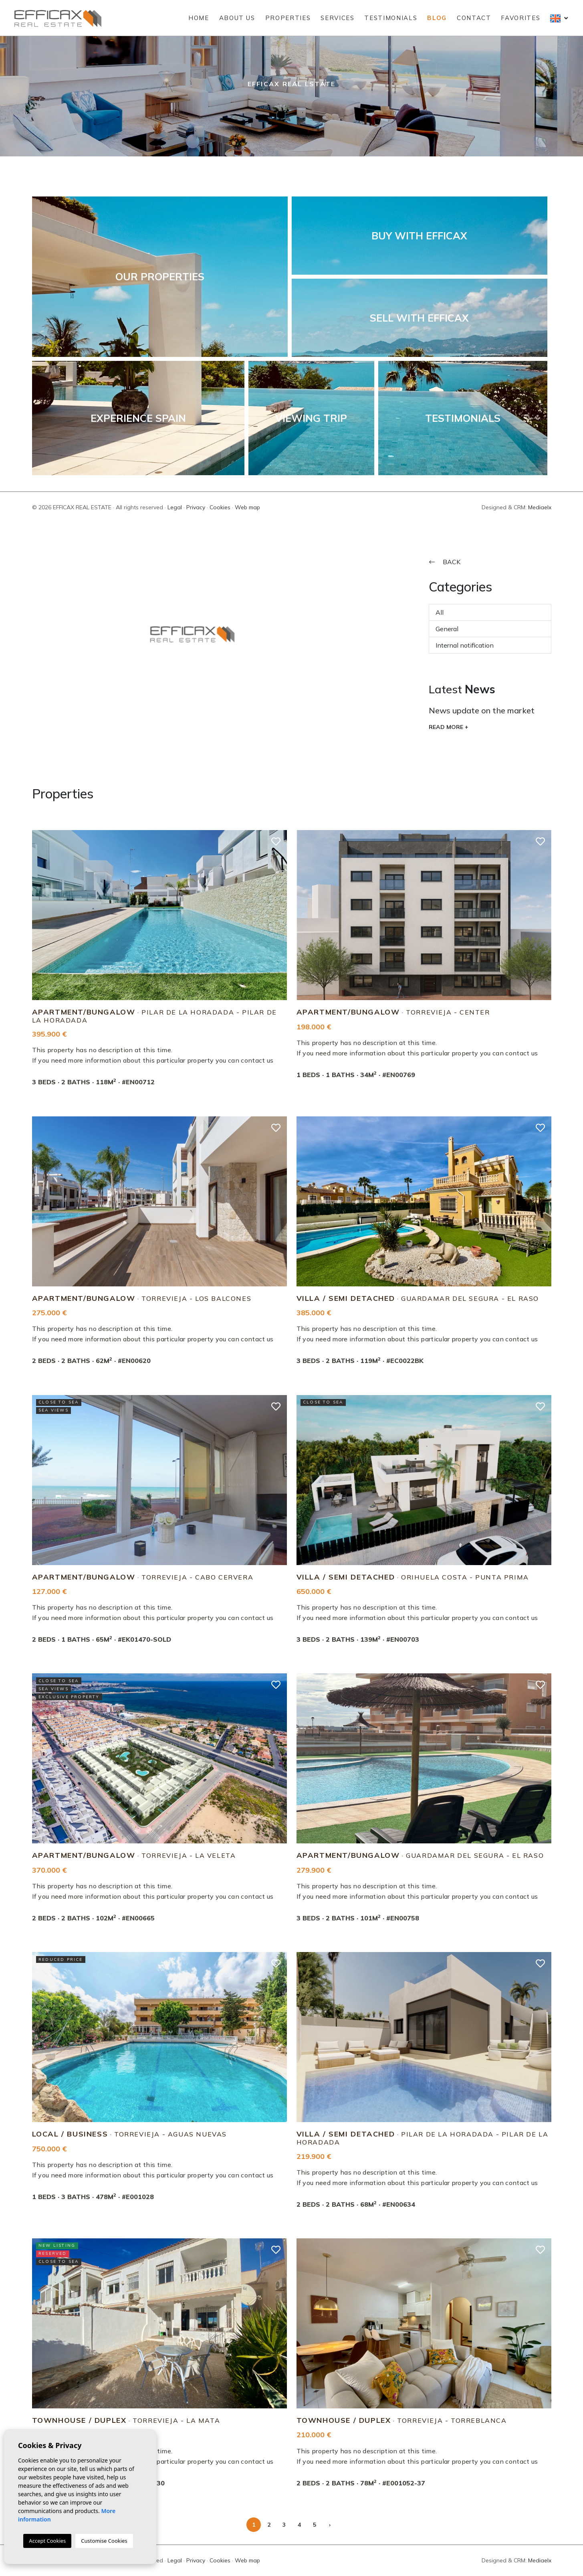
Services (337, 18)
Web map (247, 507)
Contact (474, 18)
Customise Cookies (104, 2540)
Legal (174, 507)
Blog (437, 18)
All (440, 612)
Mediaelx (539, 507)
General (447, 629)
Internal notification (465, 645)
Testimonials (390, 18)
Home (198, 18)
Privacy (195, 507)
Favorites (520, 18)
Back (444, 562)
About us (237, 18)
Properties (288, 18)
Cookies (220, 507)
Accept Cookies (47, 2540)
